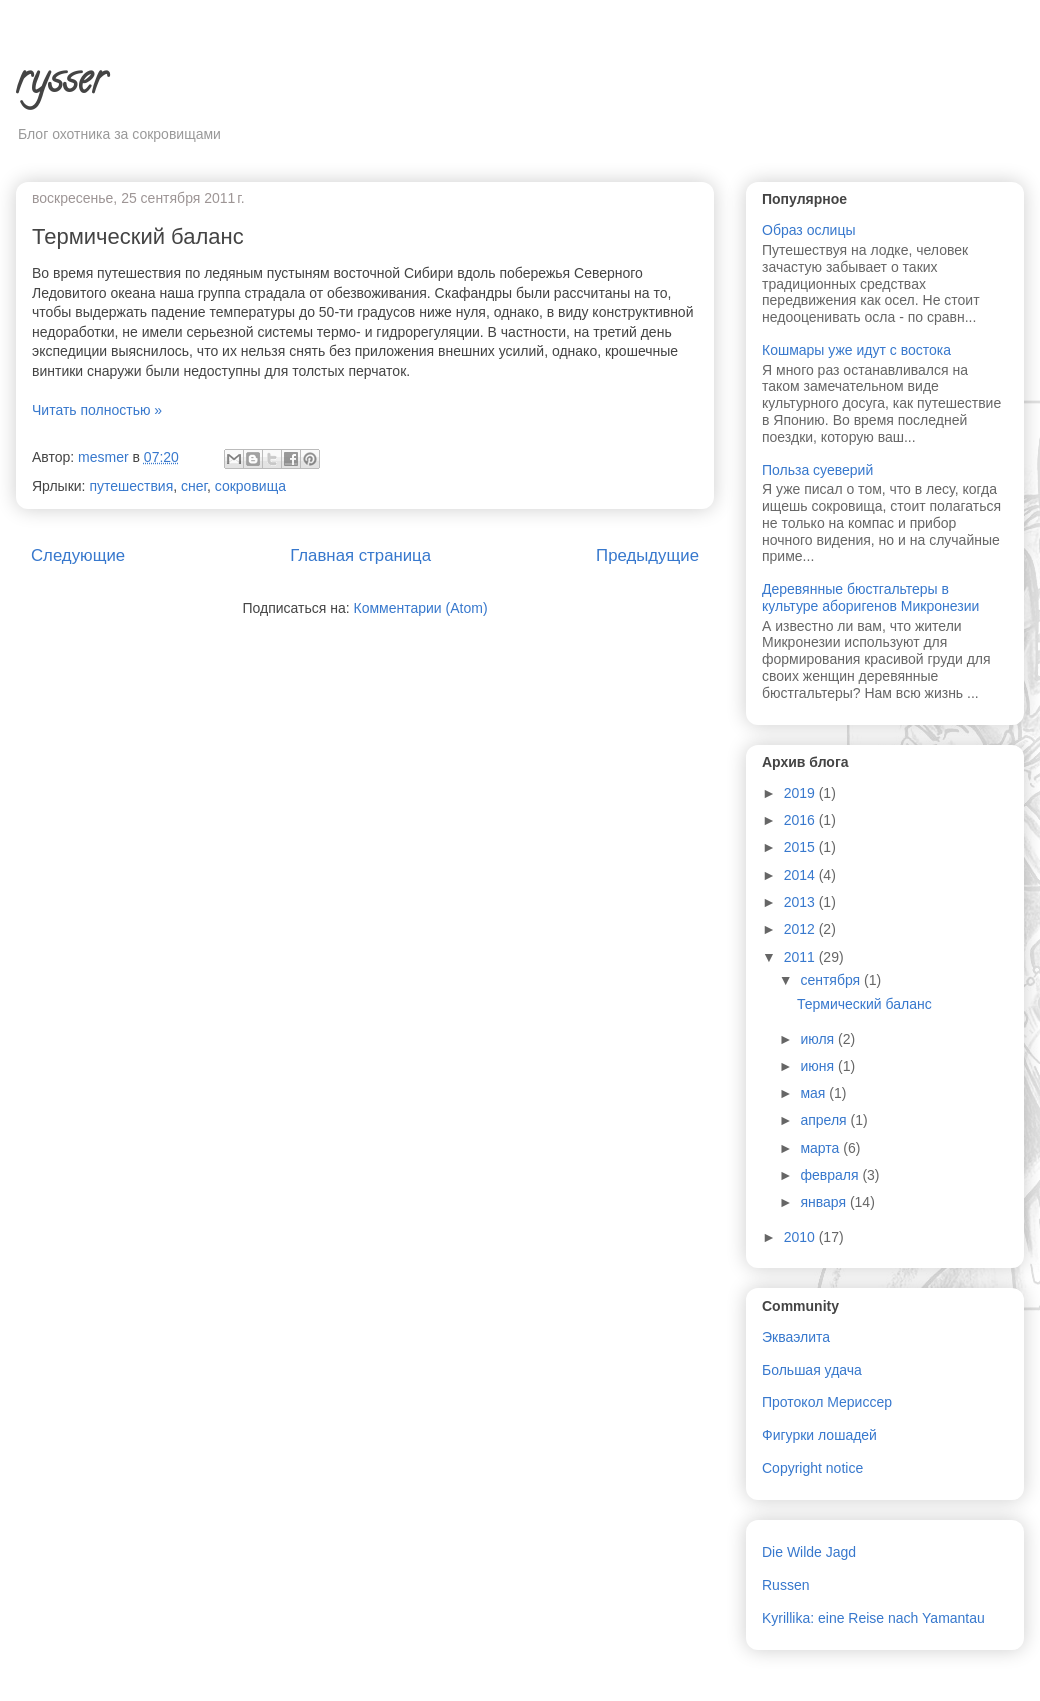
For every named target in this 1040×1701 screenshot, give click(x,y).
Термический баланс (138, 236)
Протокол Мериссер (827, 1402)
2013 (801, 902)
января (824, 1202)
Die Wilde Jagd (809, 1552)
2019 (801, 793)
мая (814, 1093)
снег (194, 486)
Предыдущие (647, 555)
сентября (832, 980)
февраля (831, 1175)
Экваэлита (796, 1337)
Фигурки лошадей (819, 1435)
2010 (801, 1237)
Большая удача (812, 1370)
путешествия (131, 486)
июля (819, 1039)
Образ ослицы (809, 230)
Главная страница (360, 555)
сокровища (250, 486)
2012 (801, 929)
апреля (825, 1120)
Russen (785, 1585)
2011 (801, 957)
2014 (801, 875)
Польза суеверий (817, 470)
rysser (61, 83)
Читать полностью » (97, 410)
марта (821, 1148)
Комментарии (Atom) (421, 608)
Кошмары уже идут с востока (856, 350)
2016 (801, 820)
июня (819, 1066)
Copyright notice (812, 1468)
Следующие (78, 555)
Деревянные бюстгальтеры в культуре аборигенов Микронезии (870, 597)
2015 (801, 847)
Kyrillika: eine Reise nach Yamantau (873, 1618)
